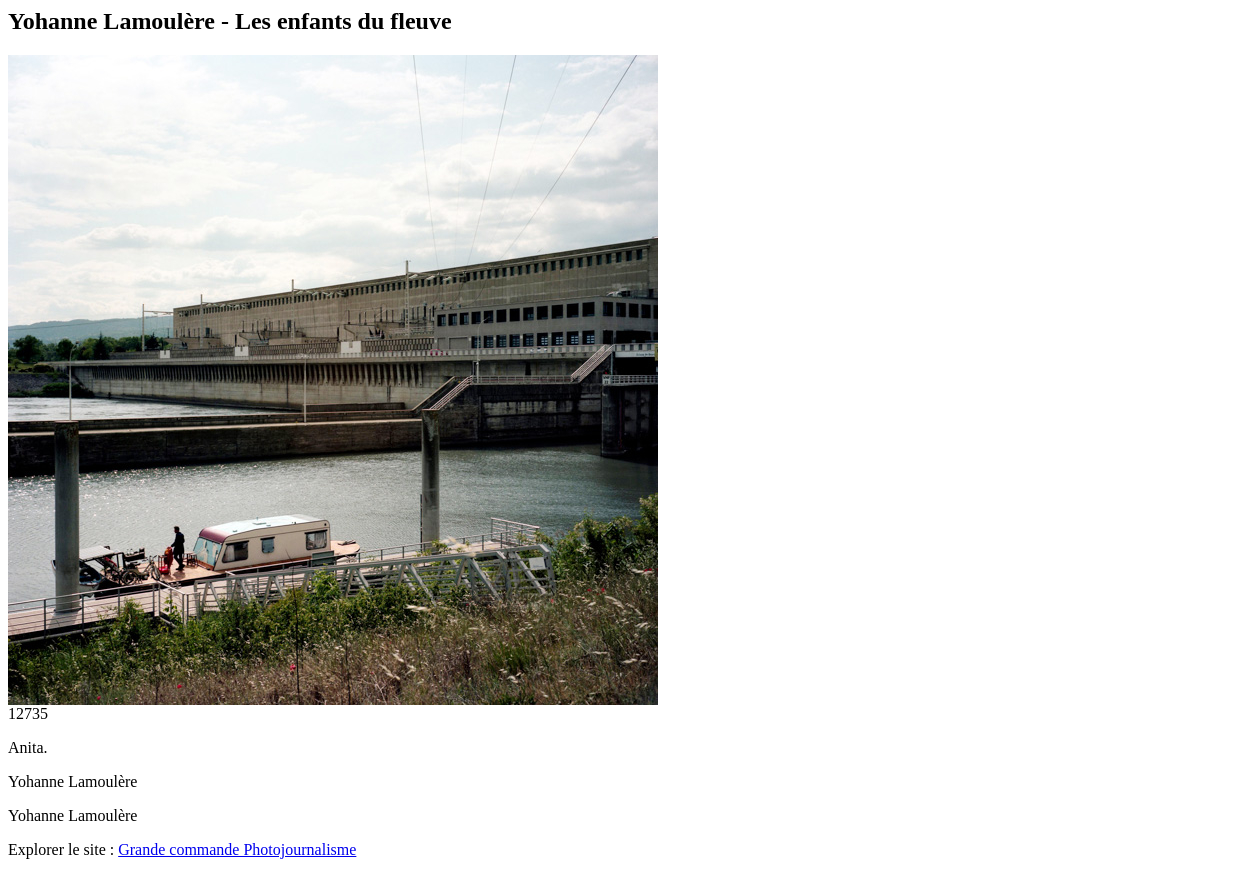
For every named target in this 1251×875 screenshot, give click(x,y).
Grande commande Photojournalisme (237, 849)
